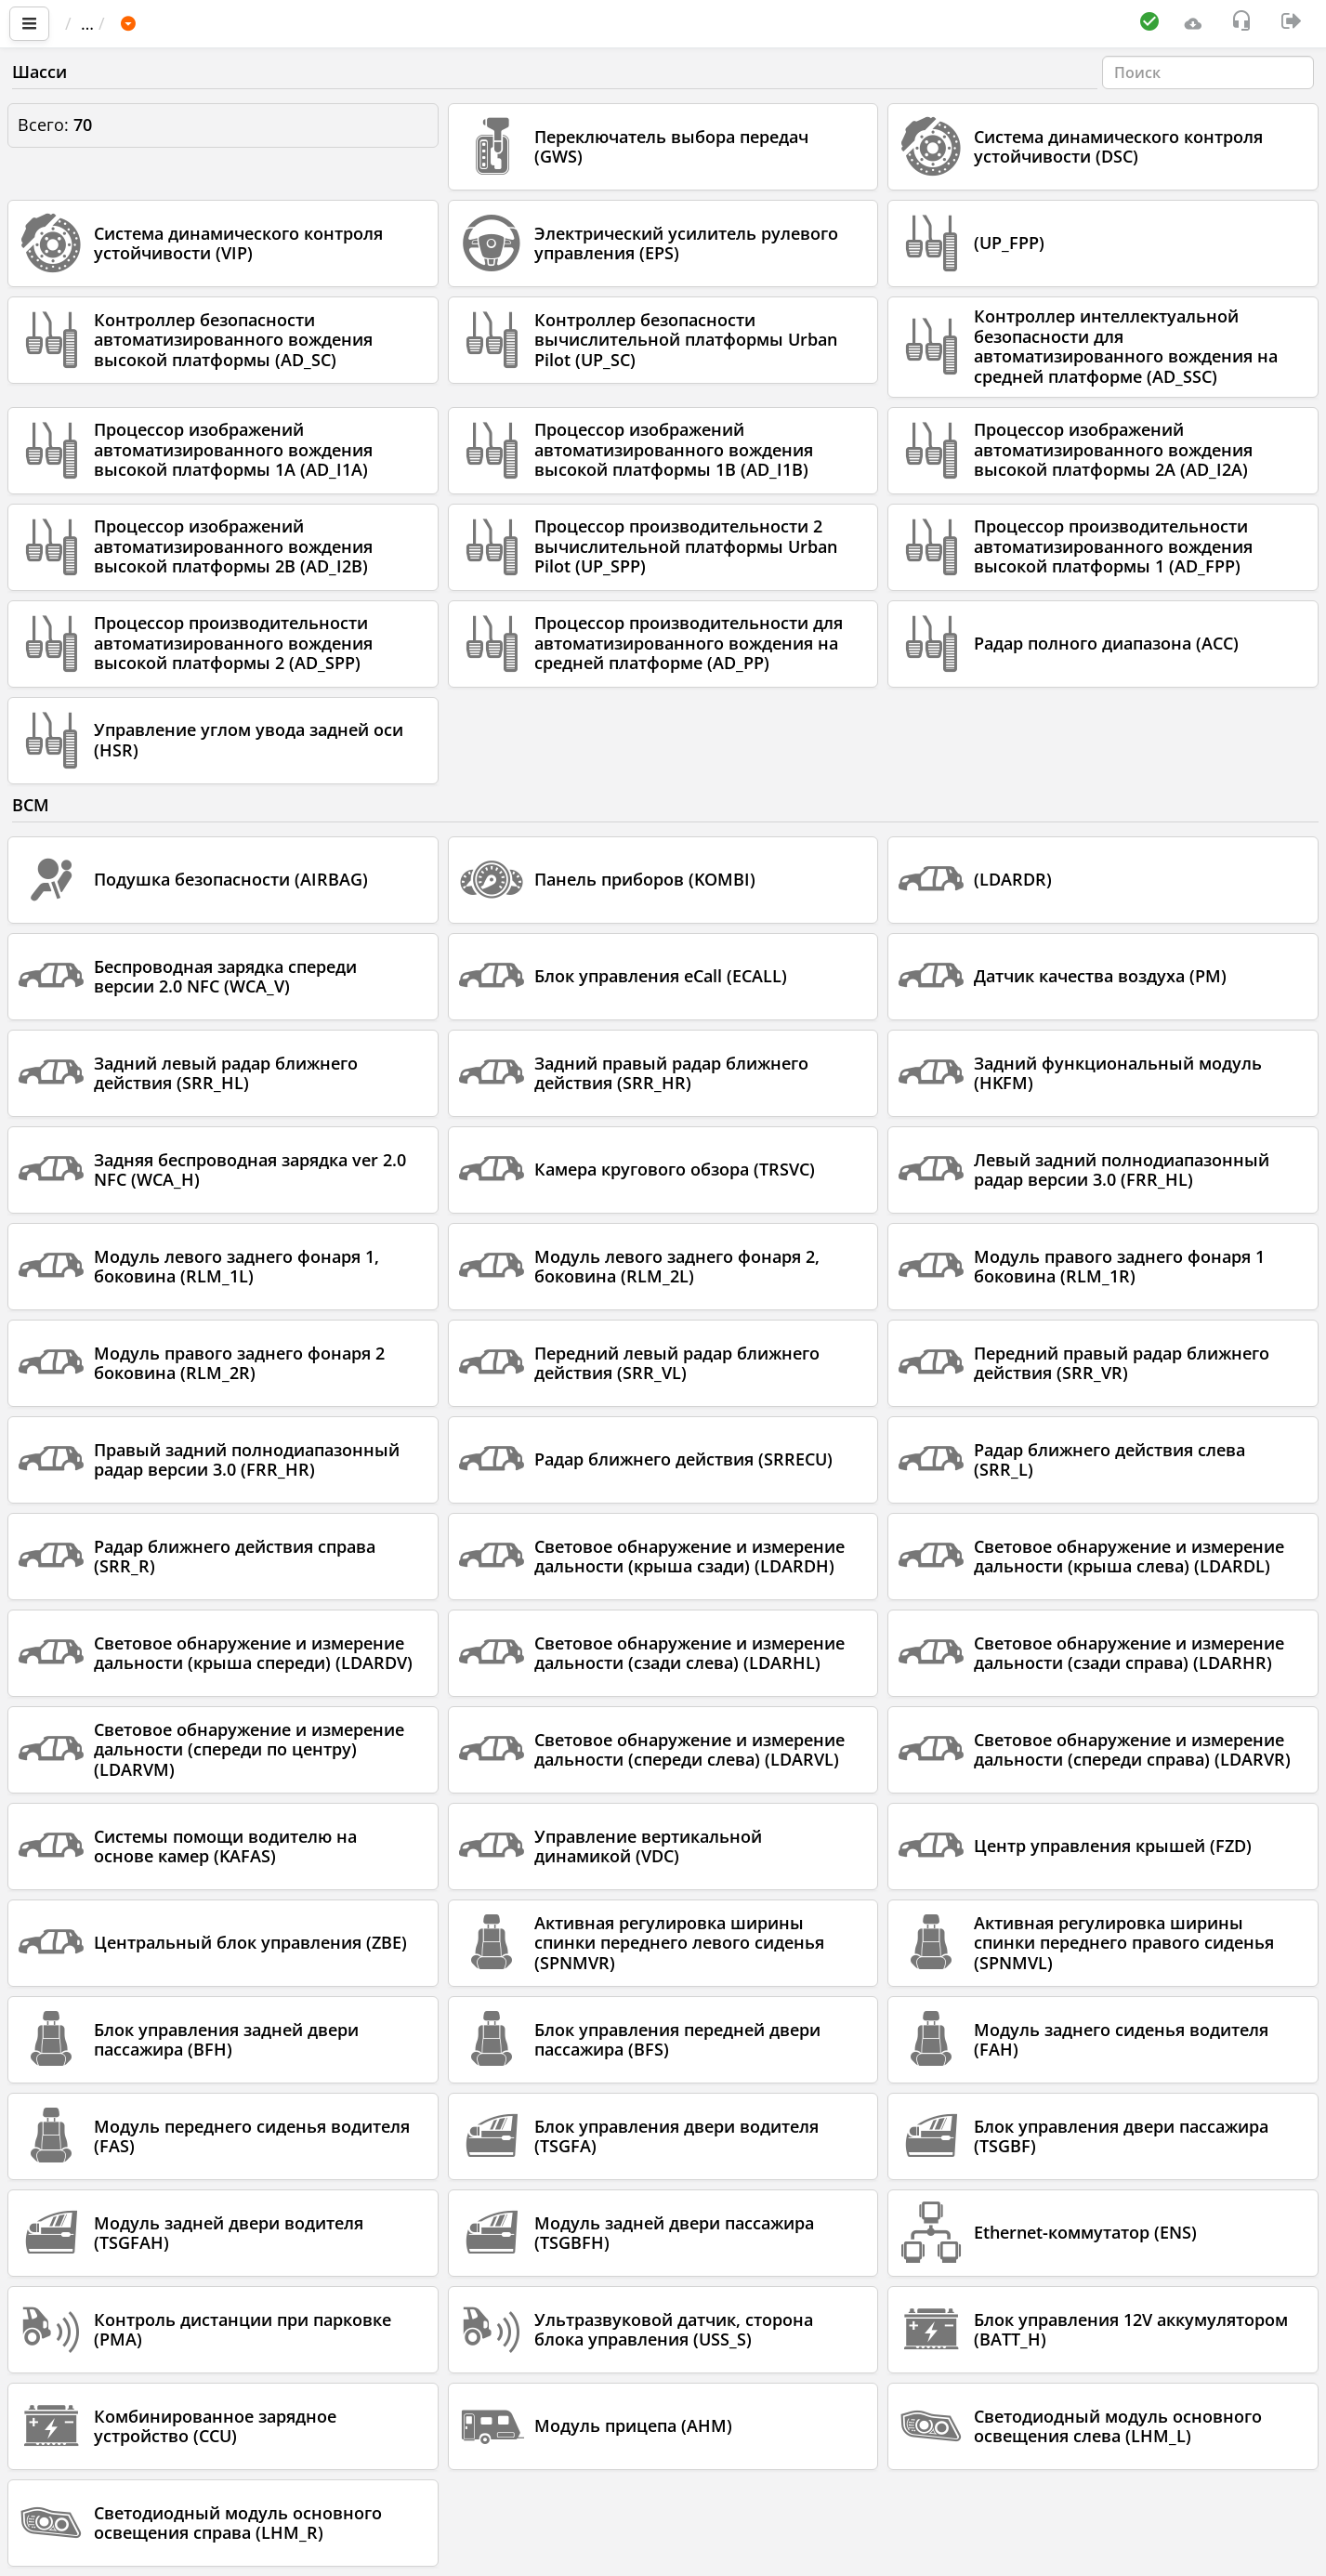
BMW (323, 23)
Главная (106, 23)
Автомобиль (227, 23)
